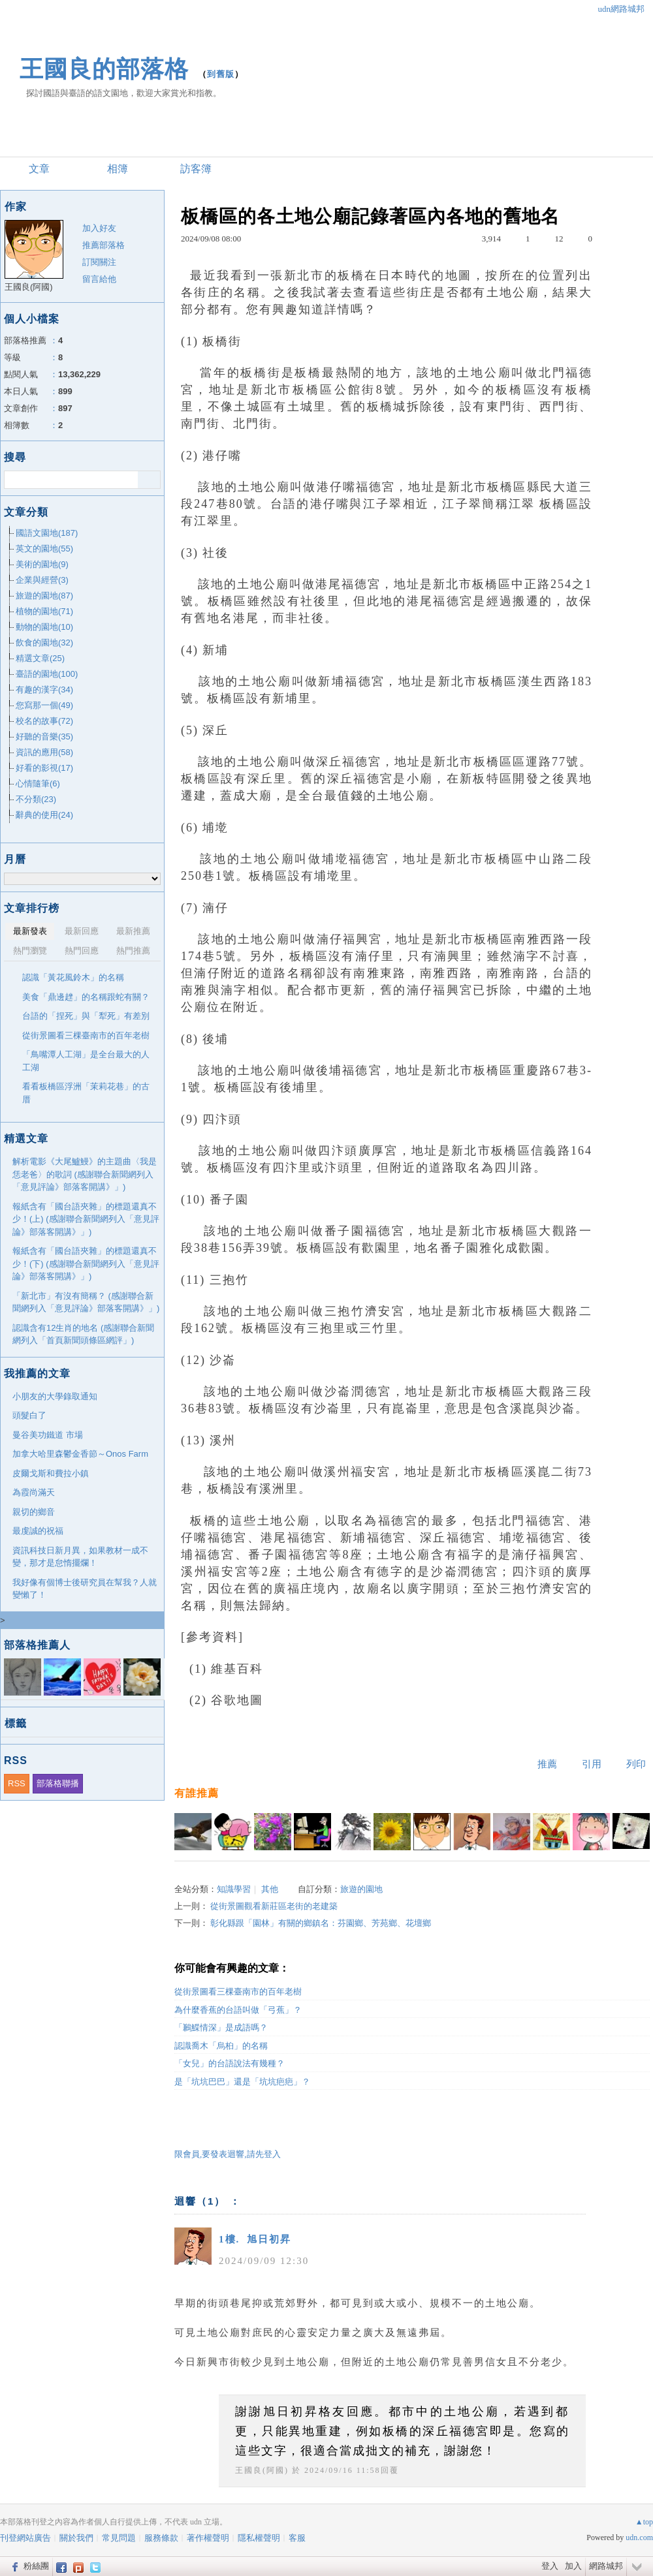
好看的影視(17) (44, 768)
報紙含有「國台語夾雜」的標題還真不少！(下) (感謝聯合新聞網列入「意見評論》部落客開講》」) (85, 1263)
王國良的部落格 (104, 68)
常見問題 (119, 2538)
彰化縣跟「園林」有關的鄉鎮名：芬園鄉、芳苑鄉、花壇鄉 (320, 1923)
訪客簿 (196, 168)
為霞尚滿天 (33, 1492)
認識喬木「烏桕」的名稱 (221, 2046)
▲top (644, 2521)
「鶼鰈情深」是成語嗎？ (221, 2027)
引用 (591, 1764)
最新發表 (30, 931)
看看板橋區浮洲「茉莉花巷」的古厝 (86, 1092)
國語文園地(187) (47, 533)
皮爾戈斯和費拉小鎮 (50, 1473)
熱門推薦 (133, 950)
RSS (16, 1783)
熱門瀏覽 (30, 950)
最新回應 (82, 931)
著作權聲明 (208, 2538)
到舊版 (220, 74)
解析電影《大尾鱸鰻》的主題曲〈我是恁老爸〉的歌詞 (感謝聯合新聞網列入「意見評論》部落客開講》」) (84, 1174)
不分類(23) (36, 799)
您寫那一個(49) (44, 705)
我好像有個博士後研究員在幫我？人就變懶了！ (84, 1588)
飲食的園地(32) (44, 642)
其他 (269, 1889)
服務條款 (161, 2538)
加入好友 (99, 228)
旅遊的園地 (361, 1889)
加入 (573, 2566)
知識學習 (234, 1889)
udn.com (639, 2537)
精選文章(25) (40, 658)
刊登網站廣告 (25, 2538)
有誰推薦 (196, 1793)
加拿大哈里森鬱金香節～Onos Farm (80, 1454)
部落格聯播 (58, 1783)
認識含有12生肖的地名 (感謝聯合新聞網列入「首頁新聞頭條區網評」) (83, 1334)
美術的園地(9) (42, 564)
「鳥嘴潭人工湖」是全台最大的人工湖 (86, 1060)
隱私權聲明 (259, 2538)
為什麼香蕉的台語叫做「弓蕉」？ (238, 2010)
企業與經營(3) (42, 580)
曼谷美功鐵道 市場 (47, 1435)
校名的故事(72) (44, 721)
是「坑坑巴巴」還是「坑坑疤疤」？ (242, 2082)
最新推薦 (133, 931)
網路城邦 (606, 2566)
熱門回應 (82, 950)
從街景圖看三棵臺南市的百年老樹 (238, 1991)
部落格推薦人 (37, 1645)
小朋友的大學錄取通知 (54, 1396)
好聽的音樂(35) (44, 736)
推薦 (547, 1764)
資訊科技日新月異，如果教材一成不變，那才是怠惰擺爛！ (80, 1556)
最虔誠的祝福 (37, 1531)
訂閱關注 (99, 262)
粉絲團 (36, 2566)
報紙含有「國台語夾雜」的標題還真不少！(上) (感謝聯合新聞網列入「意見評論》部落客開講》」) (85, 1219)
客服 (297, 2538)
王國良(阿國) (262, 2470)
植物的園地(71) (44, 611)
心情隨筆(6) (38, 783)
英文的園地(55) (44, 548)
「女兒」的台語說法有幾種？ (229, 2063)
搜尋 (149, 480)
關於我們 (76, 2538)
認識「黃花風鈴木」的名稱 (73, 977)
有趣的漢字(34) (44, 689)
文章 (39, 168)
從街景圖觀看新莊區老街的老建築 (274, 1906)
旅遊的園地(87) (44, 595)
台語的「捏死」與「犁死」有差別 (86, 1016)
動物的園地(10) (44, 627)
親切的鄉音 (33, 1512)
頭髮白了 (29, 1415)
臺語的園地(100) (47, 674)
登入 (549, 2566)
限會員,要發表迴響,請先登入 (227, 2154)
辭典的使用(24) (44, 815)
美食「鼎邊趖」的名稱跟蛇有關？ (86, 997)
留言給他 (99, 279)
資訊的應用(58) (44, 752)
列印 (636, 1764)
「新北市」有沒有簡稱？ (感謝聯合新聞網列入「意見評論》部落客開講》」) (85, 1302)
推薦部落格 (103, 245)
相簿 (117, 168)
